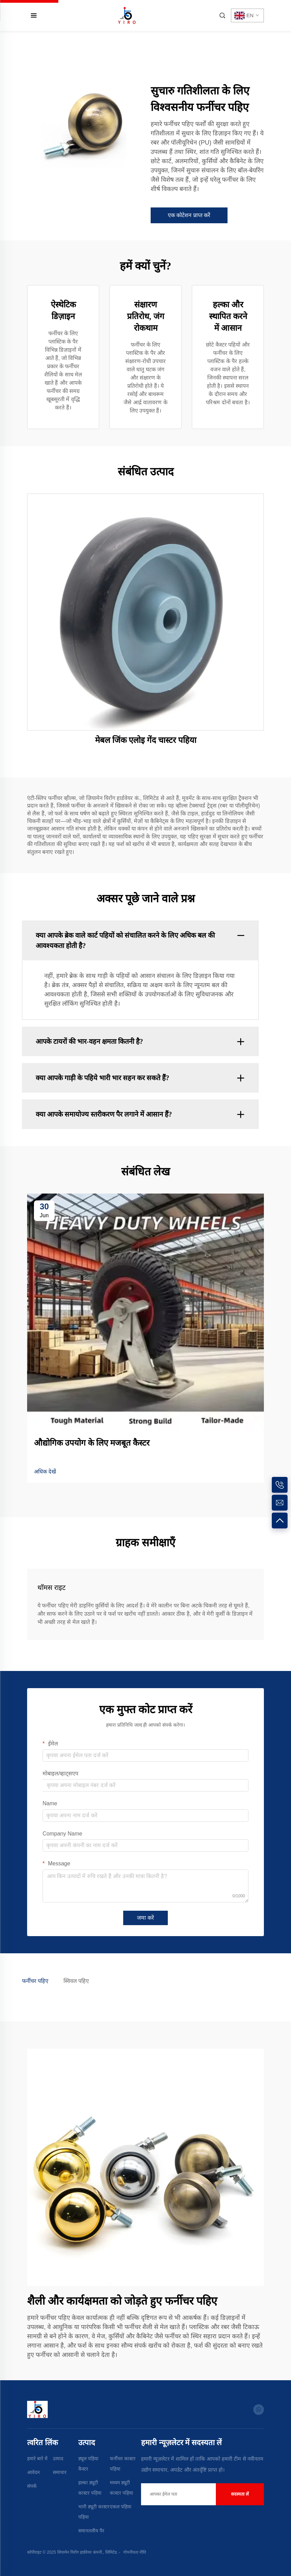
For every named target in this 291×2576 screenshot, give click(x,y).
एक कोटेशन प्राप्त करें (189, 215)
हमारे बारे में (37, 2458)
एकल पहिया (120, 2506)
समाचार (60, 2472)
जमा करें (145, 1918)
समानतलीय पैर (91, 2530)
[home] (127, 15)
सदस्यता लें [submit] (240, 2494)
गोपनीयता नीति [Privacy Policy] (134, 2552)
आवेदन (33, 2472)
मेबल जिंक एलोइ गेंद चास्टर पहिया (145, 740)
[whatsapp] (258, 2409)
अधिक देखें (45, 1472)
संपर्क (32, 2486)
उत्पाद (58, 2458)
